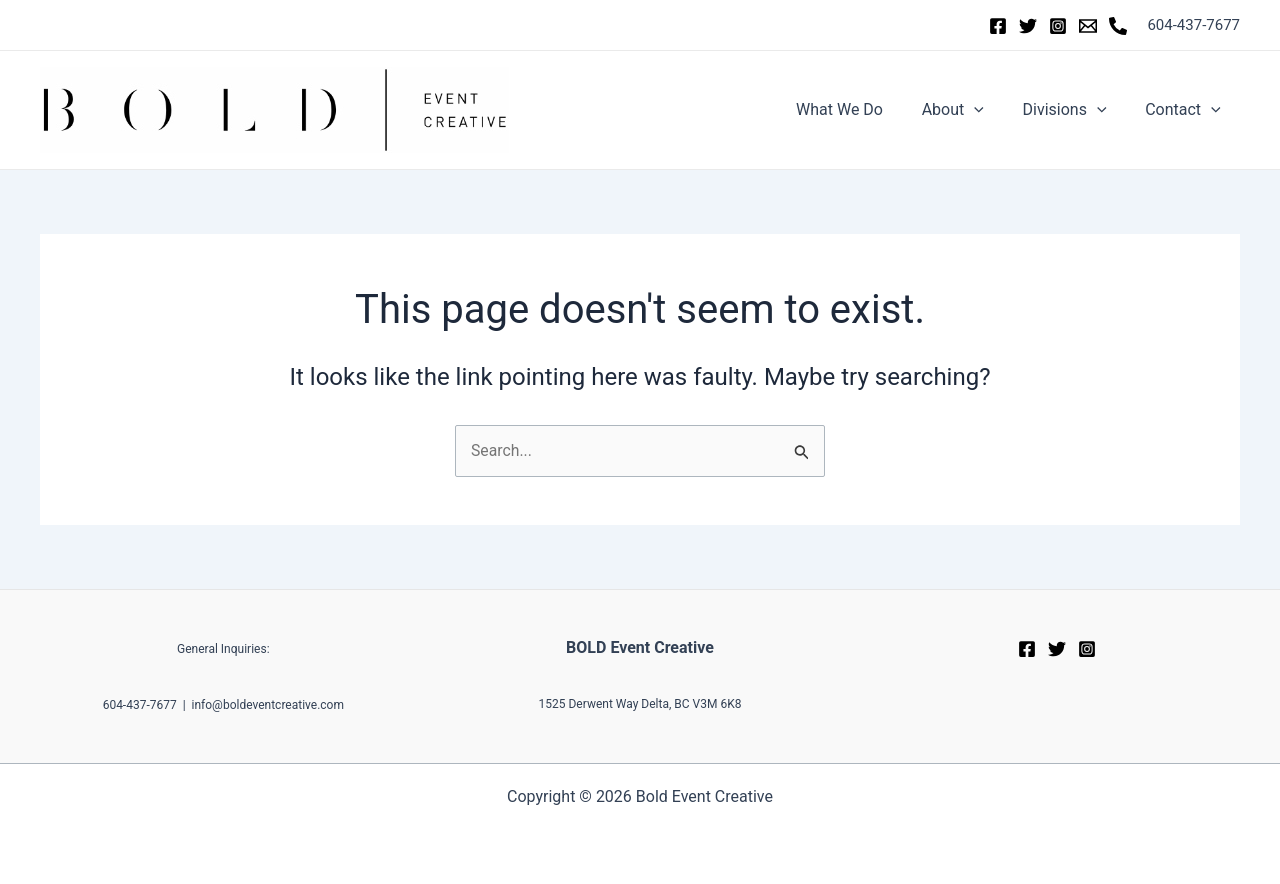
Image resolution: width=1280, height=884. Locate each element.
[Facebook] (998, 26)
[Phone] (1118, 26)
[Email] (1088, 26)
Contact (1186, 110)
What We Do (862, 109)
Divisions (1074, 110)
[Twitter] (1028, 26)
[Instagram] (1058, 26)
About (969, 110)
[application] (991, 110)
